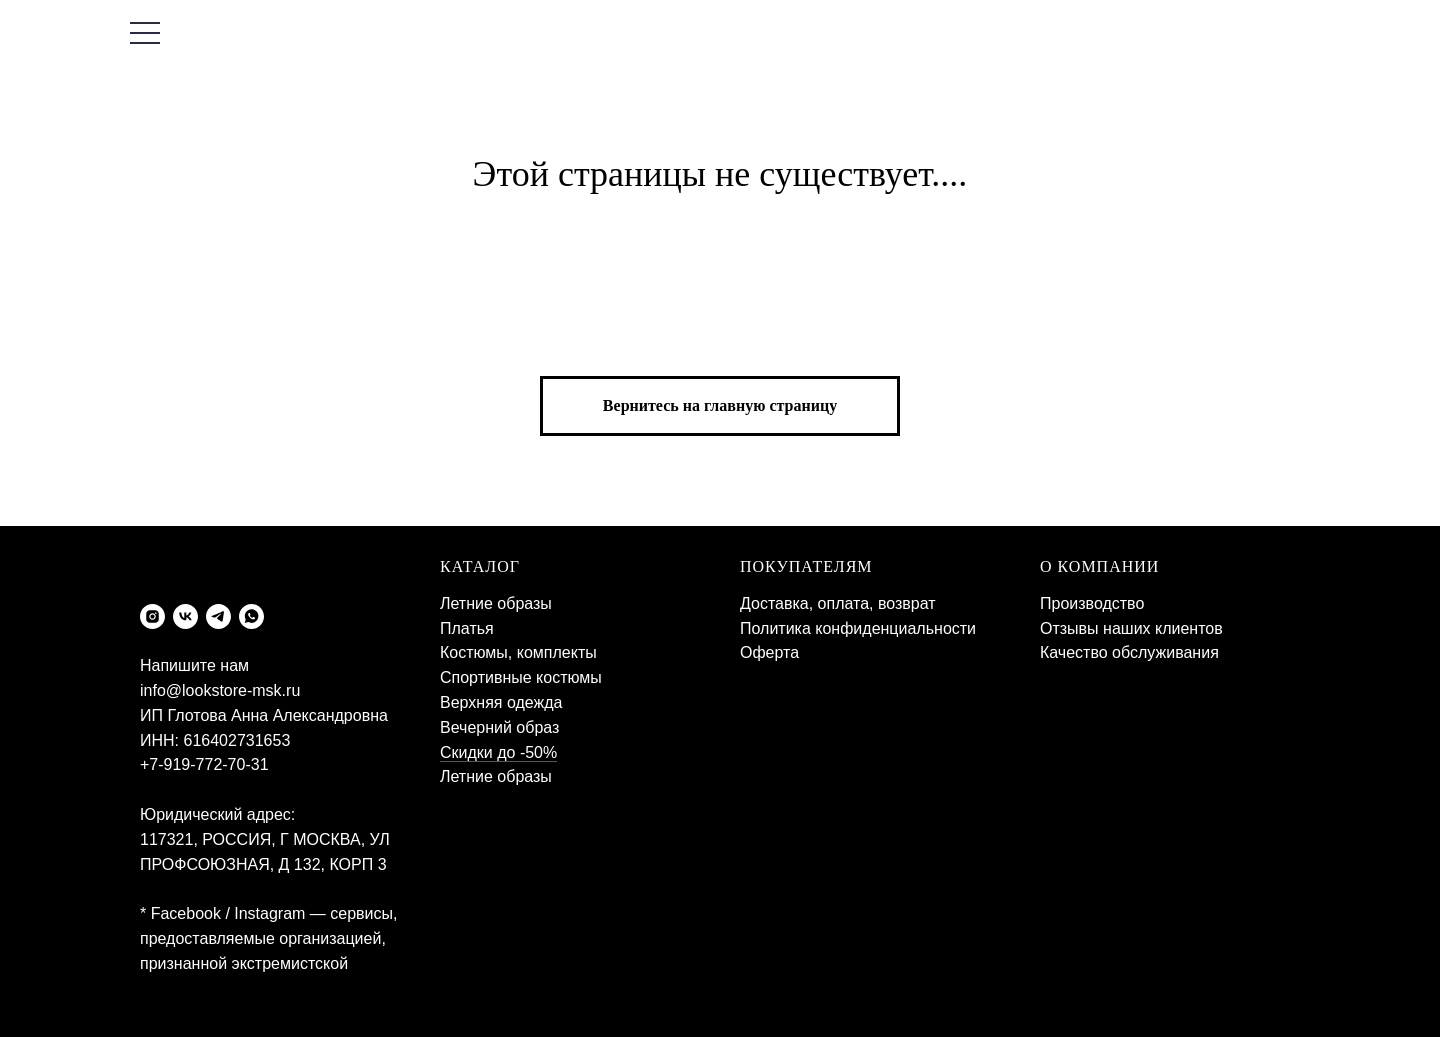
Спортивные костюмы (521, 677)
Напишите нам (194, 665)
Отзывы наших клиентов (1131, 628)
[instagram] (152, 616)
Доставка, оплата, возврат (838, 603)
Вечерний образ (499, 727)
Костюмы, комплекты (518, 652)
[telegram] (218, 616)
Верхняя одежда (501, 702)
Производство (1092, 603)
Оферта (769, 652)
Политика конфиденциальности (858, 628)
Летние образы (496, 603)
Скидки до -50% (498, 752)
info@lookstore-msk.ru (220, 690)
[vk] (185, 616)
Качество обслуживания (1129, 652)
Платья (467, 628)
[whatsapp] (251, 616)
